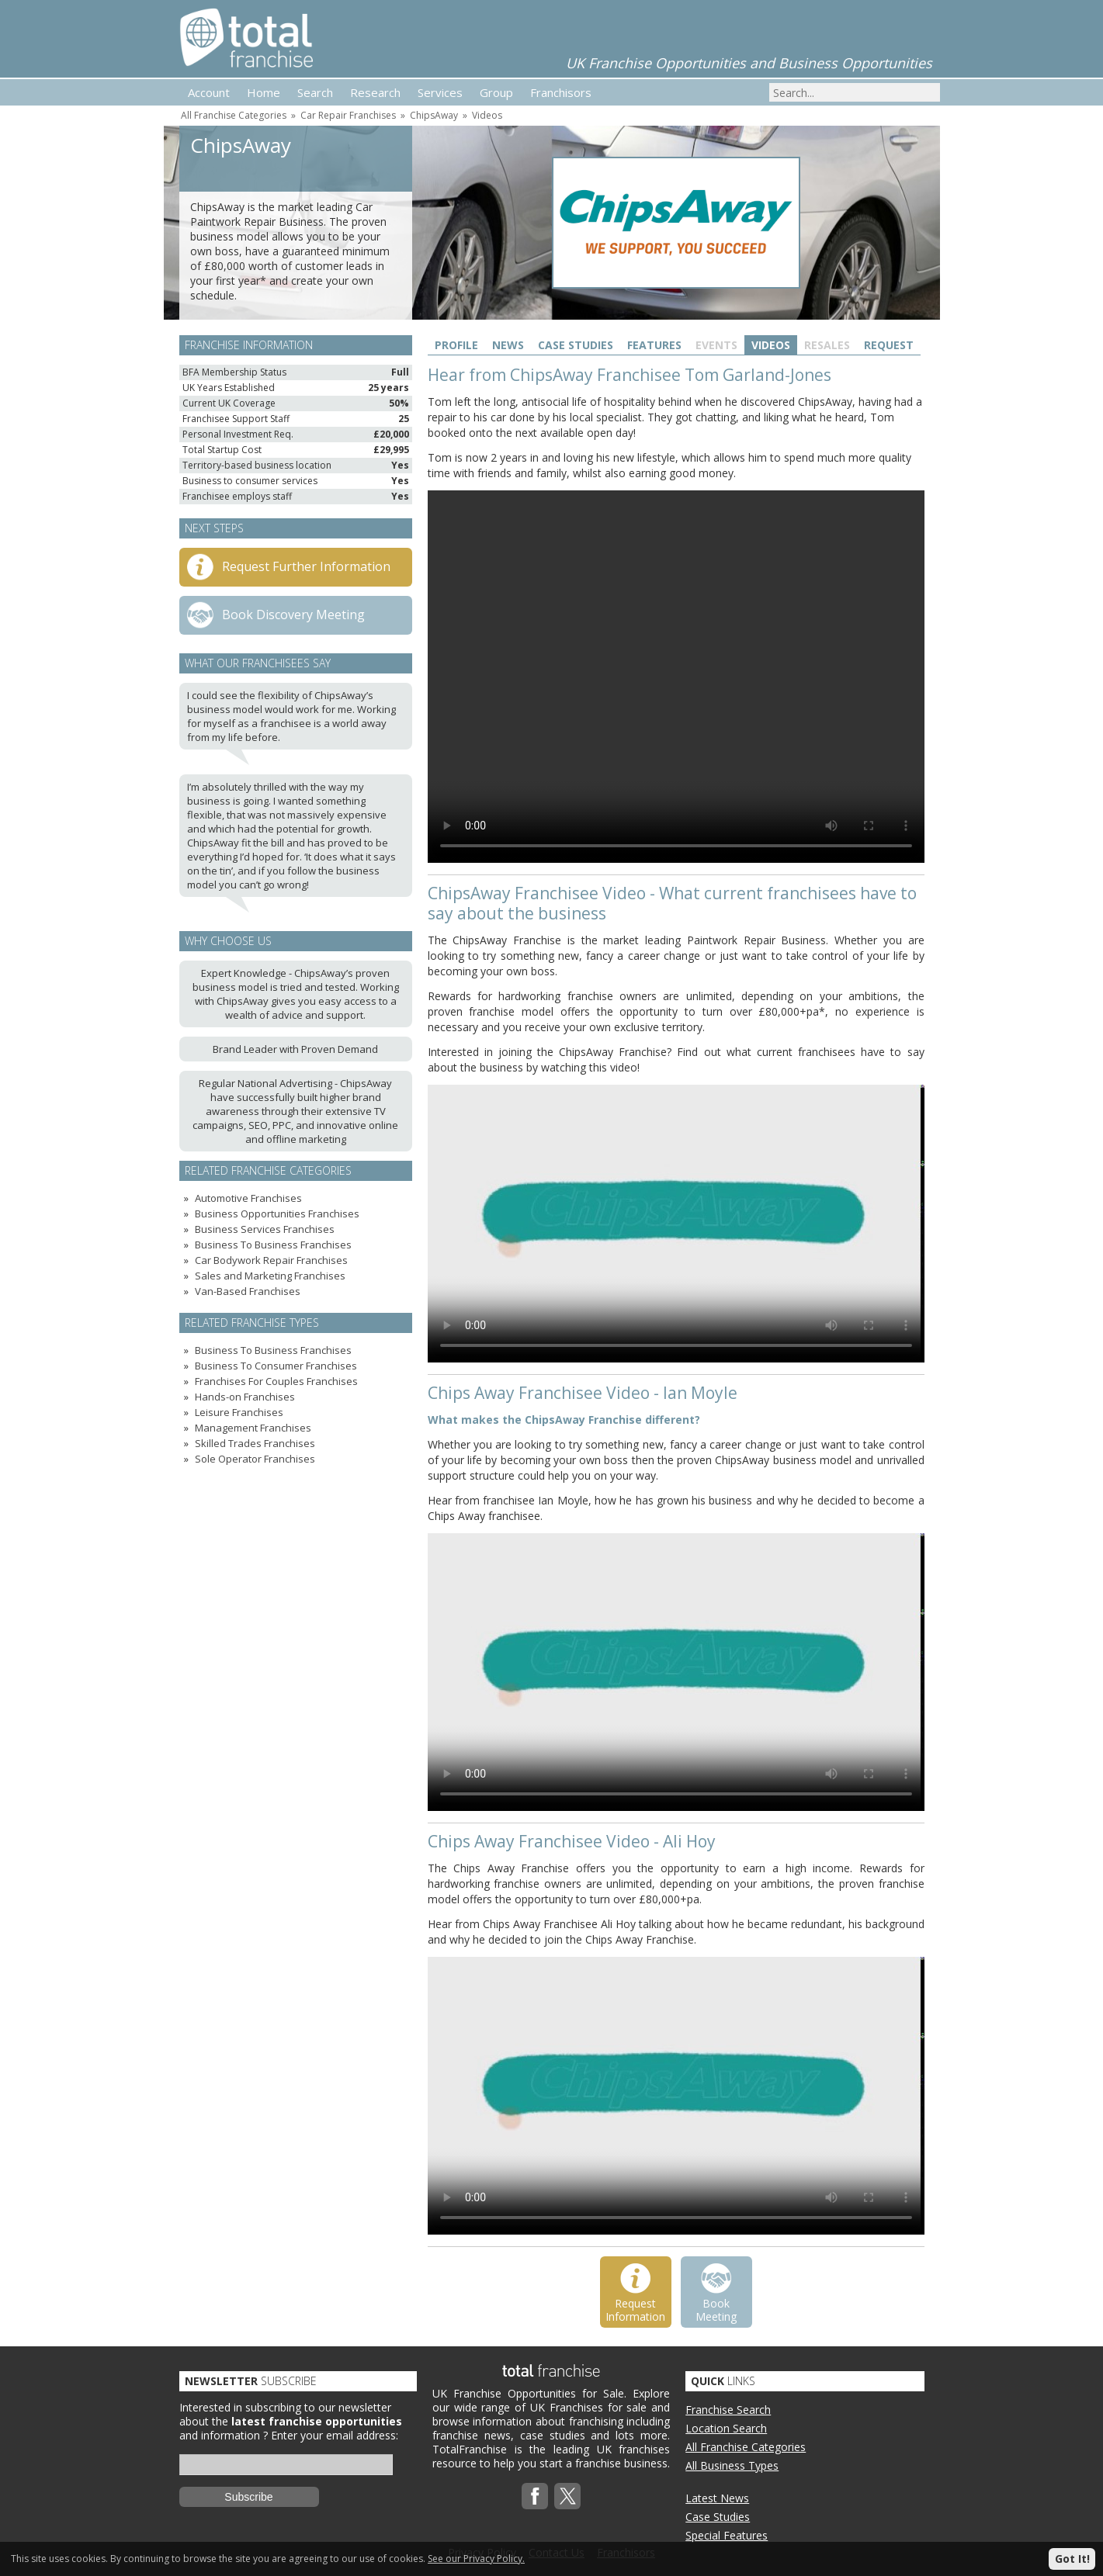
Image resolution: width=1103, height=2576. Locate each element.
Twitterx (567, 2496)
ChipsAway (434, 115)
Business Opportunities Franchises (277, 1213)
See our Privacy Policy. (476, 2558)
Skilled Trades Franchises (255, 1443)
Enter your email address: (334, 2435)
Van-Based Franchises (247, 1291)
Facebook (535, 2496)
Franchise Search (728, 2409)
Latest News (717, 2498)
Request (889, 345)
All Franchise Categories (233, 115)
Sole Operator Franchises (255, 1459)
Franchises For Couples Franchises (276, 1381)
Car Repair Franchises (348, 115)
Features (654, 345)
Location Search (726, 2428)
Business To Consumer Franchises (276, 1366)
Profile (456, 345)
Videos (487, 115)
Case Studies (575, 345)
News (508, 345)
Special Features (726, 2535)
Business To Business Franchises (273, 1245)
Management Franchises (253, 1428)
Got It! (1072, 2558)
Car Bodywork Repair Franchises (271, 1260)
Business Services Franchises (265, 1229)
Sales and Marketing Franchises (270, 1276)
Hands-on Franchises (245, 1397)
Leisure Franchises (239, 1412)
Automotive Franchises (248, 1198)
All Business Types (732, 2465)
